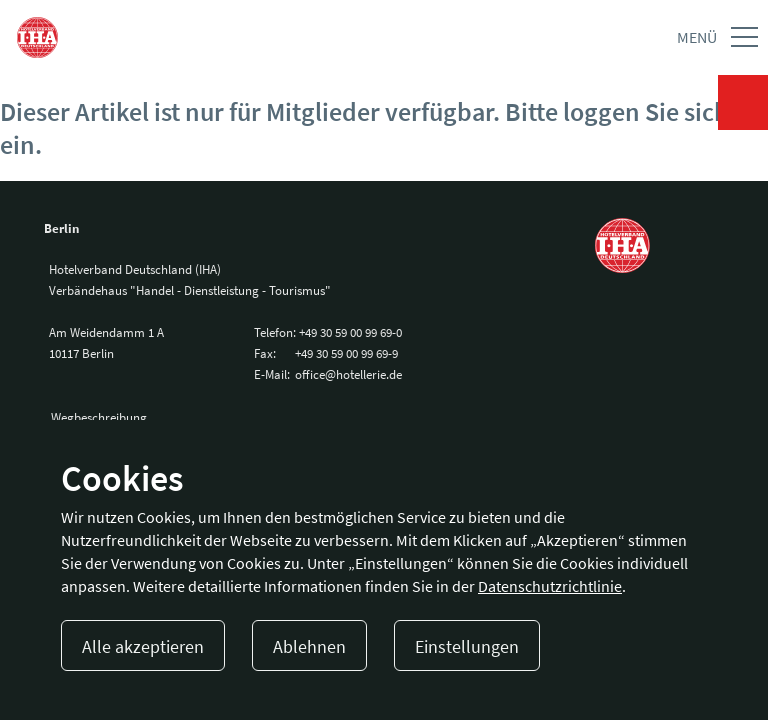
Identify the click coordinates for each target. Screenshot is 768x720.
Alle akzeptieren (143, 646)
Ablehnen (309, 646)
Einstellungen (467, 646)
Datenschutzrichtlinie (550, 586)
